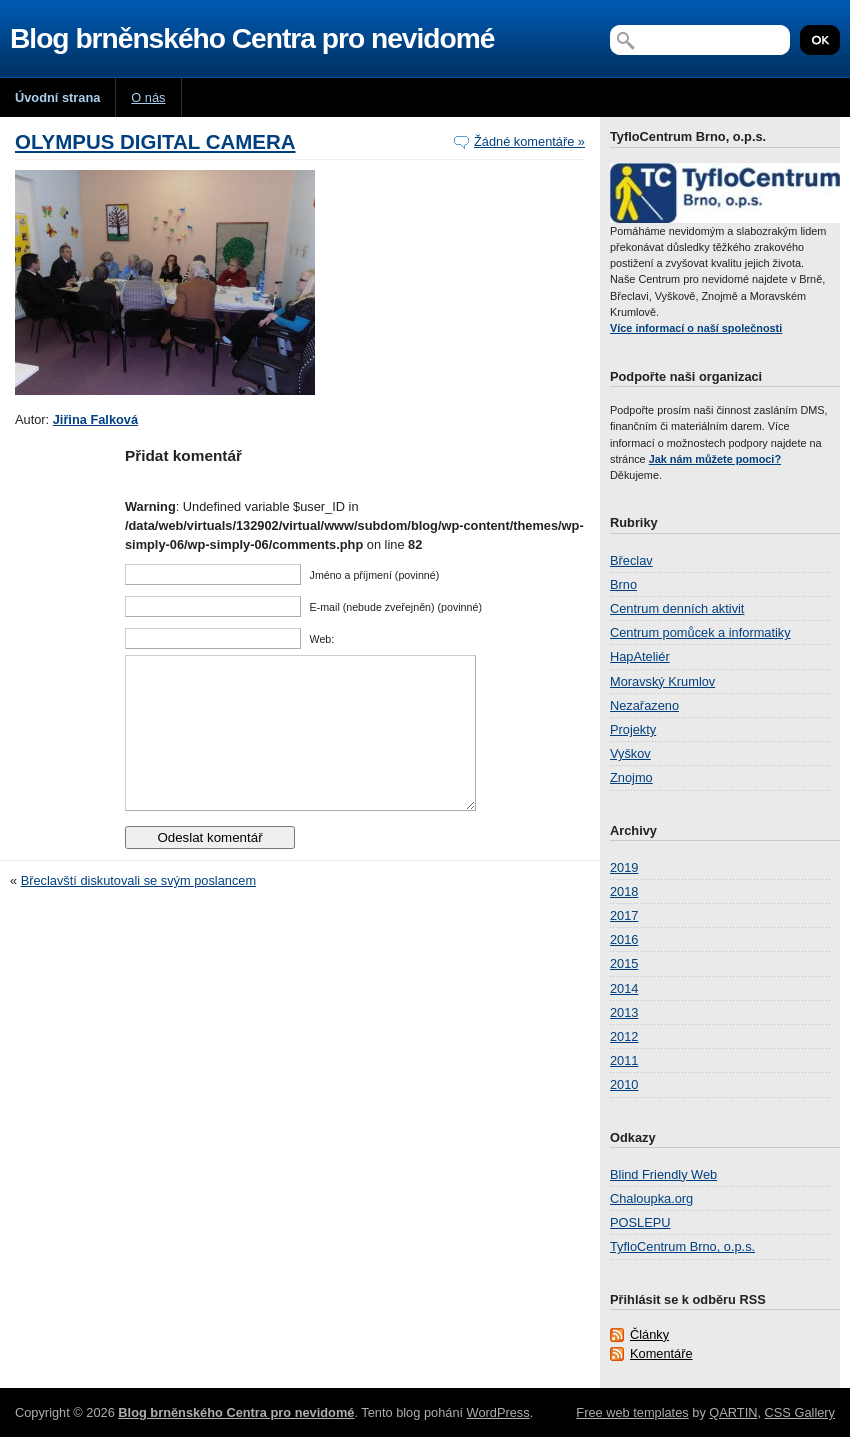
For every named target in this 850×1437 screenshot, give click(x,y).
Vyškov (630, 753)
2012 (624, 1036)
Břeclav (631, 560)
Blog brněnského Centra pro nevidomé (252, 38)
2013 (624, 1012)
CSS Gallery (800, 1412)
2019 (624, 867)
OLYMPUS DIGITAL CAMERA (155, 141)
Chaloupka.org (651, 1198)
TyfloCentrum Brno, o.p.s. (682, 1246)
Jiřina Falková (95, 419)
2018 (624, 891)
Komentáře (661, 1353)
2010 (624, 1084)
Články (649, 1334)
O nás (148, 97)
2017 (624, 915)
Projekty (633, 729)
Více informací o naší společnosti (696, 328)
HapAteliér (640, 656)
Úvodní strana (57, 97)
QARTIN (733, 1412)
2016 (624, 939)
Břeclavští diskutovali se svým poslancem (138, 910)
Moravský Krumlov (662, 681)
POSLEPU (640, 1222)
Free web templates (632, 1412)
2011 (624, 1060)
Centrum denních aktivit (677, 608)
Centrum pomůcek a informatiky (700, 632)
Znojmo (631, 777)
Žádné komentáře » (529, 141)
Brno (623, 584)
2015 (624, 963)
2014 (624, 988)
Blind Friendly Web (663, 1174)
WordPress (498, 1412)
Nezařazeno (644, 705)
